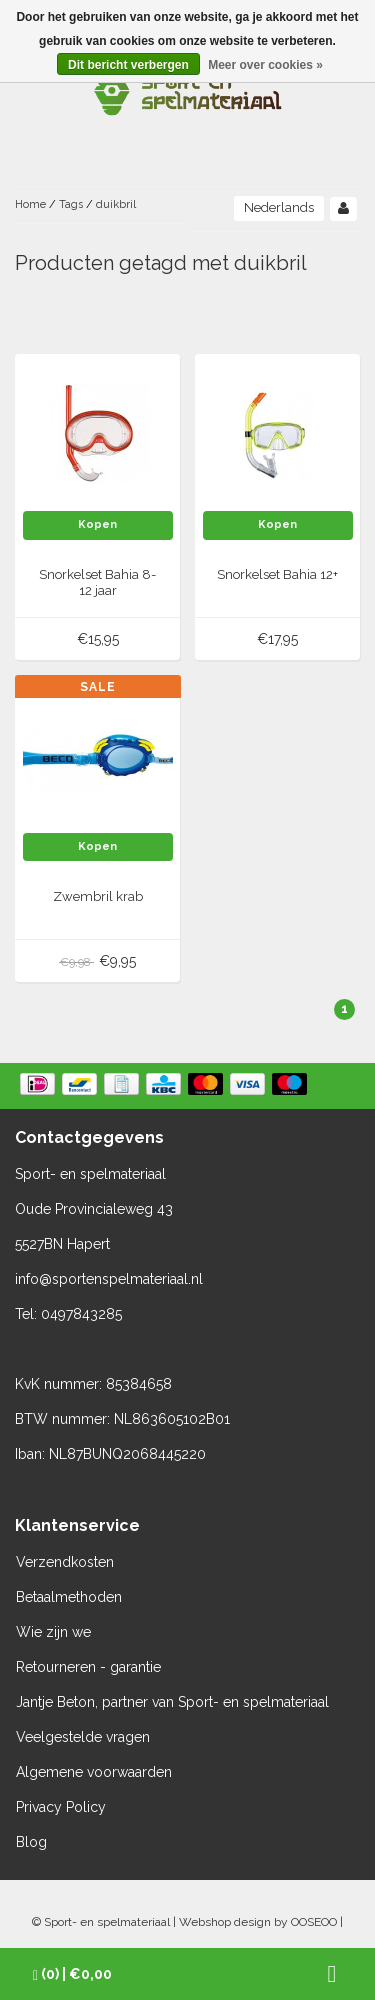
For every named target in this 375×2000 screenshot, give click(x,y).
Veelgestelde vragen (83, 1737)
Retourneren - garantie (88, 1667)
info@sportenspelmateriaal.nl (109, 1279)
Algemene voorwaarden (94, 1772)
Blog (31, 1842)
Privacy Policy (61, 1807)
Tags (71, 204)
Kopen (97, 524)
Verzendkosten (65, 1562)
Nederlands (279, 207)
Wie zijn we (53, 1632)
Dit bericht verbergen (128, 65)
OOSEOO (314, 1922)
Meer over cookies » (265, 65)
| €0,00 (72, 1974)
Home (30, 204)
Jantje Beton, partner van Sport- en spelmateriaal (172, 1702)
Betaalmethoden (69, 1597)
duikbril (116, 204)
